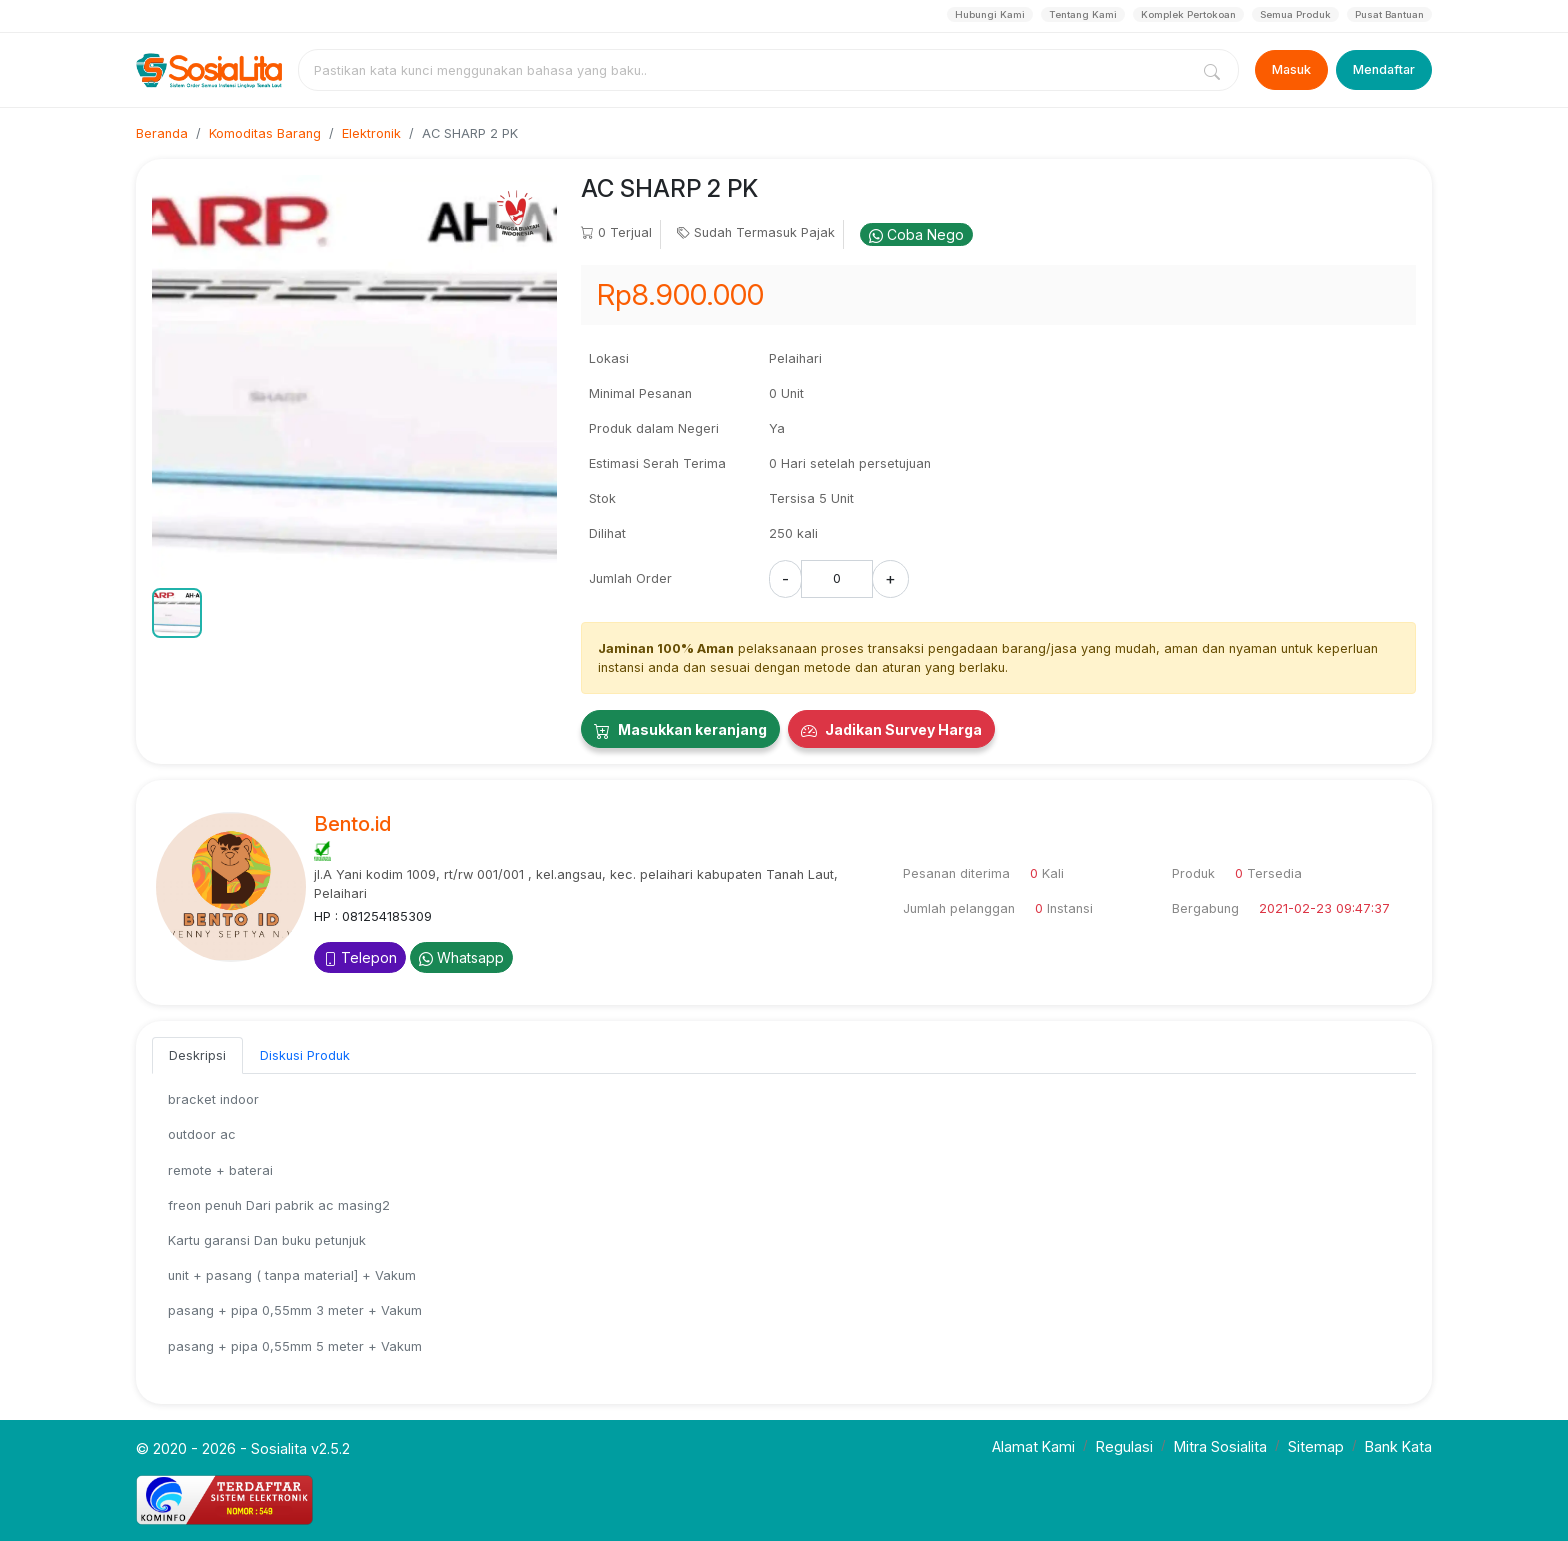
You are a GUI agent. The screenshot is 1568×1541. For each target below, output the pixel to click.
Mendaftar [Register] (1384, 69)
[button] (177, 613)
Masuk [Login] (1291, 69)
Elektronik (371, 133)
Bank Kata (1398, 1446)
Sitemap (1316, 1446)
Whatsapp (461, 957)
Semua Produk (1295, 14)
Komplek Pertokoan (1188, 14)
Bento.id (352, 824)
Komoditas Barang (265, 133)
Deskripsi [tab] (197, 1055)
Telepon (360, 957)
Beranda (162, 133)
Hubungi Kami (990, 14)
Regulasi (1124, 1446)
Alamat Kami (1033, 1446)
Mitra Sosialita (1220, 1446)
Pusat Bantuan (1389, 14)
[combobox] (748, 70)
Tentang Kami (1083, 14)
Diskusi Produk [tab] (305, 1055)
